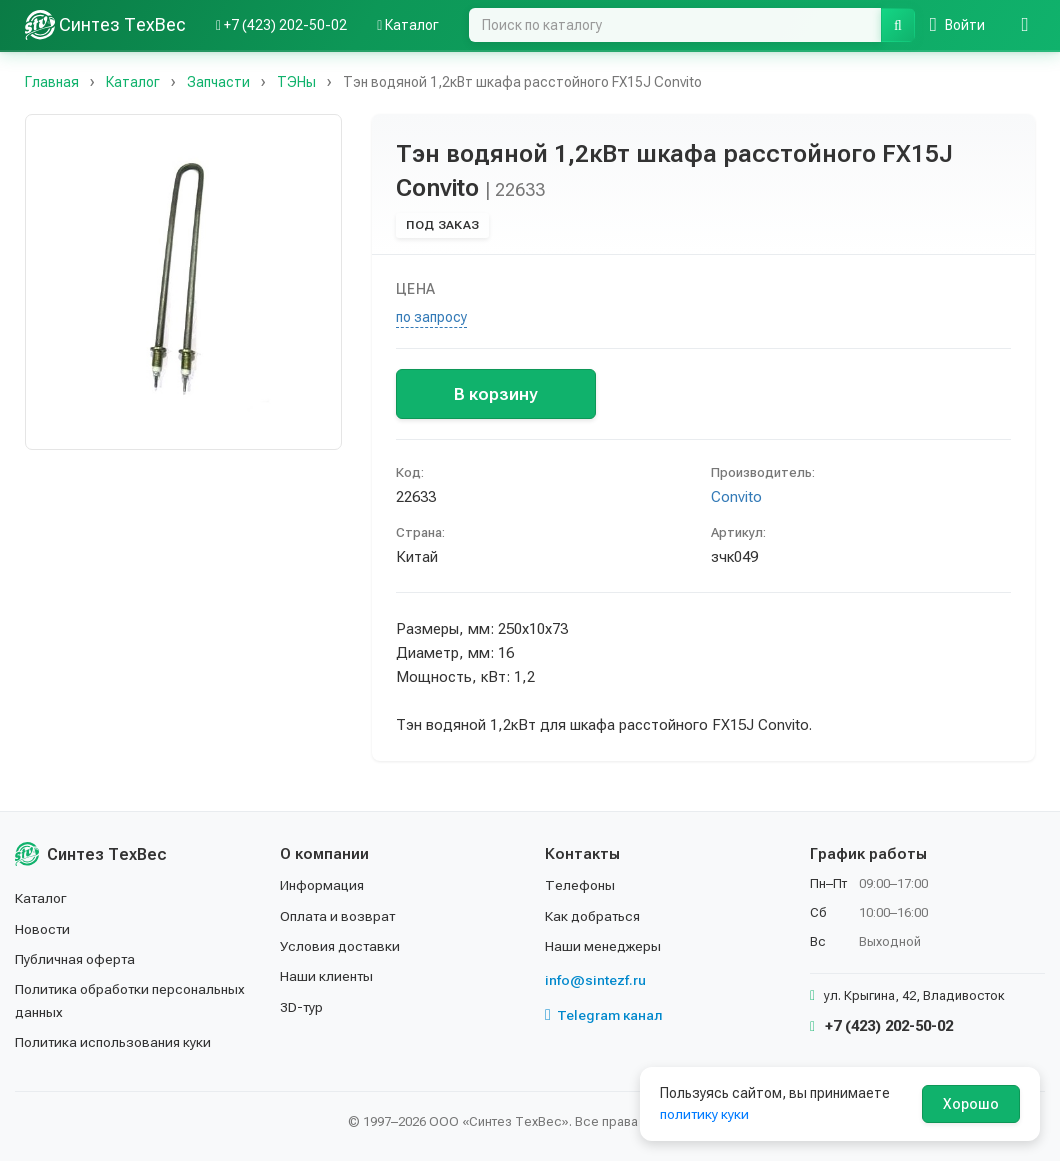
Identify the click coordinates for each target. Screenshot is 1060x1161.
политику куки (705, 1114)
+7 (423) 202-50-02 (881, 1026)
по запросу (431, 317)
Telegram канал (604, 1015)
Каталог (42, 898)
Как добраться (594, 916)
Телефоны (580, 885)
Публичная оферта (76, 959)
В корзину (495, 394)
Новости (43, 929)
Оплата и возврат (339, 916)
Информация (323, 885)
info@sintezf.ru (595, 980)
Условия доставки (341, 946)
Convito (736, 497)
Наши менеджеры (603, 946)
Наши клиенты (327, 976)
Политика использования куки (114, 1042)
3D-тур (302, 1007)
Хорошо (971, 1104)
